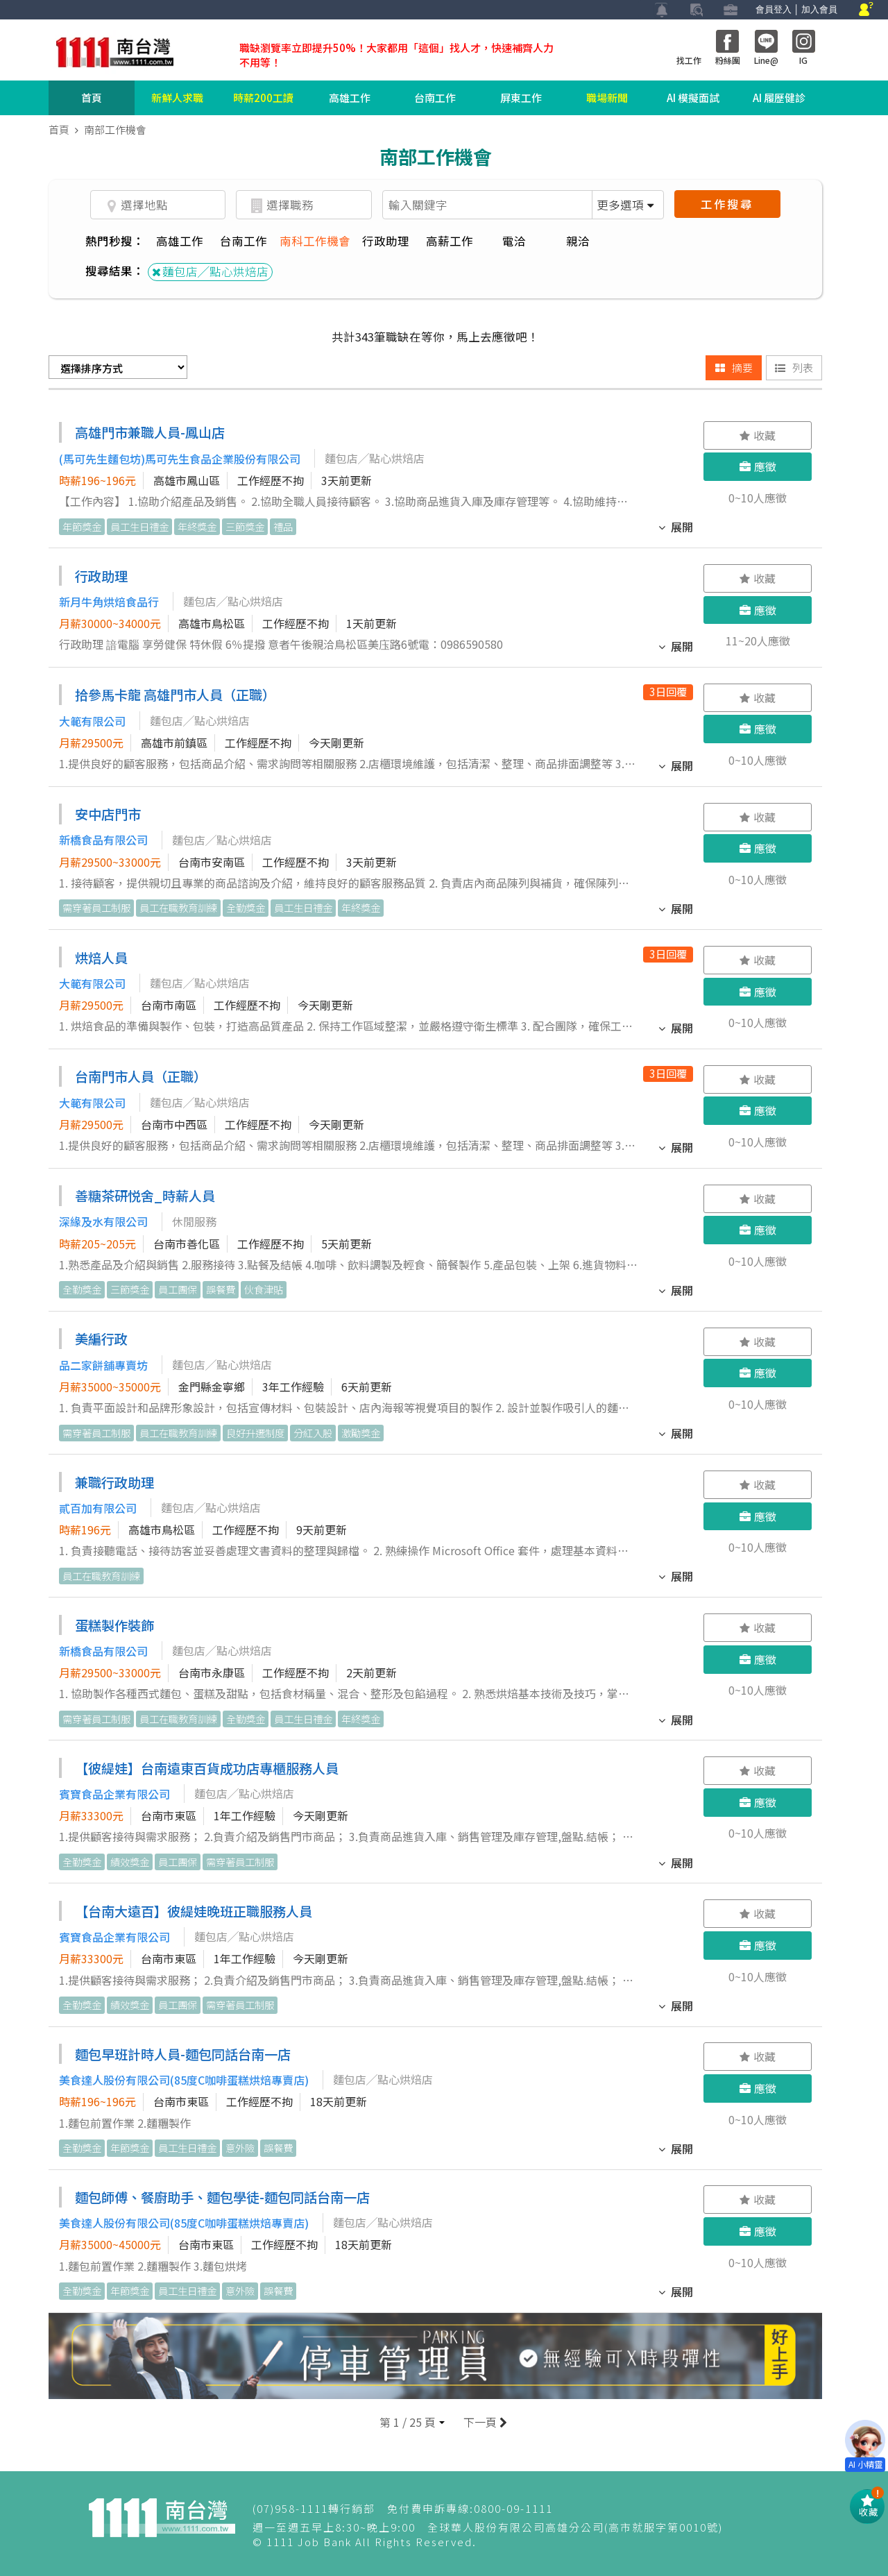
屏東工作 (521, 97)
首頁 (91, 97)
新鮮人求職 (177, 97)
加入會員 (819, 9)
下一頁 (484, 2422)
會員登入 (773, 9)
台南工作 (435, 97)
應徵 (758, 466)
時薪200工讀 (263, 97)
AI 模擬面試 (693, 97)
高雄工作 (349, 97)
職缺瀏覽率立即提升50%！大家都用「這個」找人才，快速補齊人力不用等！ (396, 54)
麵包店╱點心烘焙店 (210, 271)
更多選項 (625, 204)
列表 (794, 367)
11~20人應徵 (758, 640)
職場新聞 (607, 97)
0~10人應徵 (757, 497)
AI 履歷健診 (779, 97)
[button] (411, 2422)
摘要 (734, 367)
